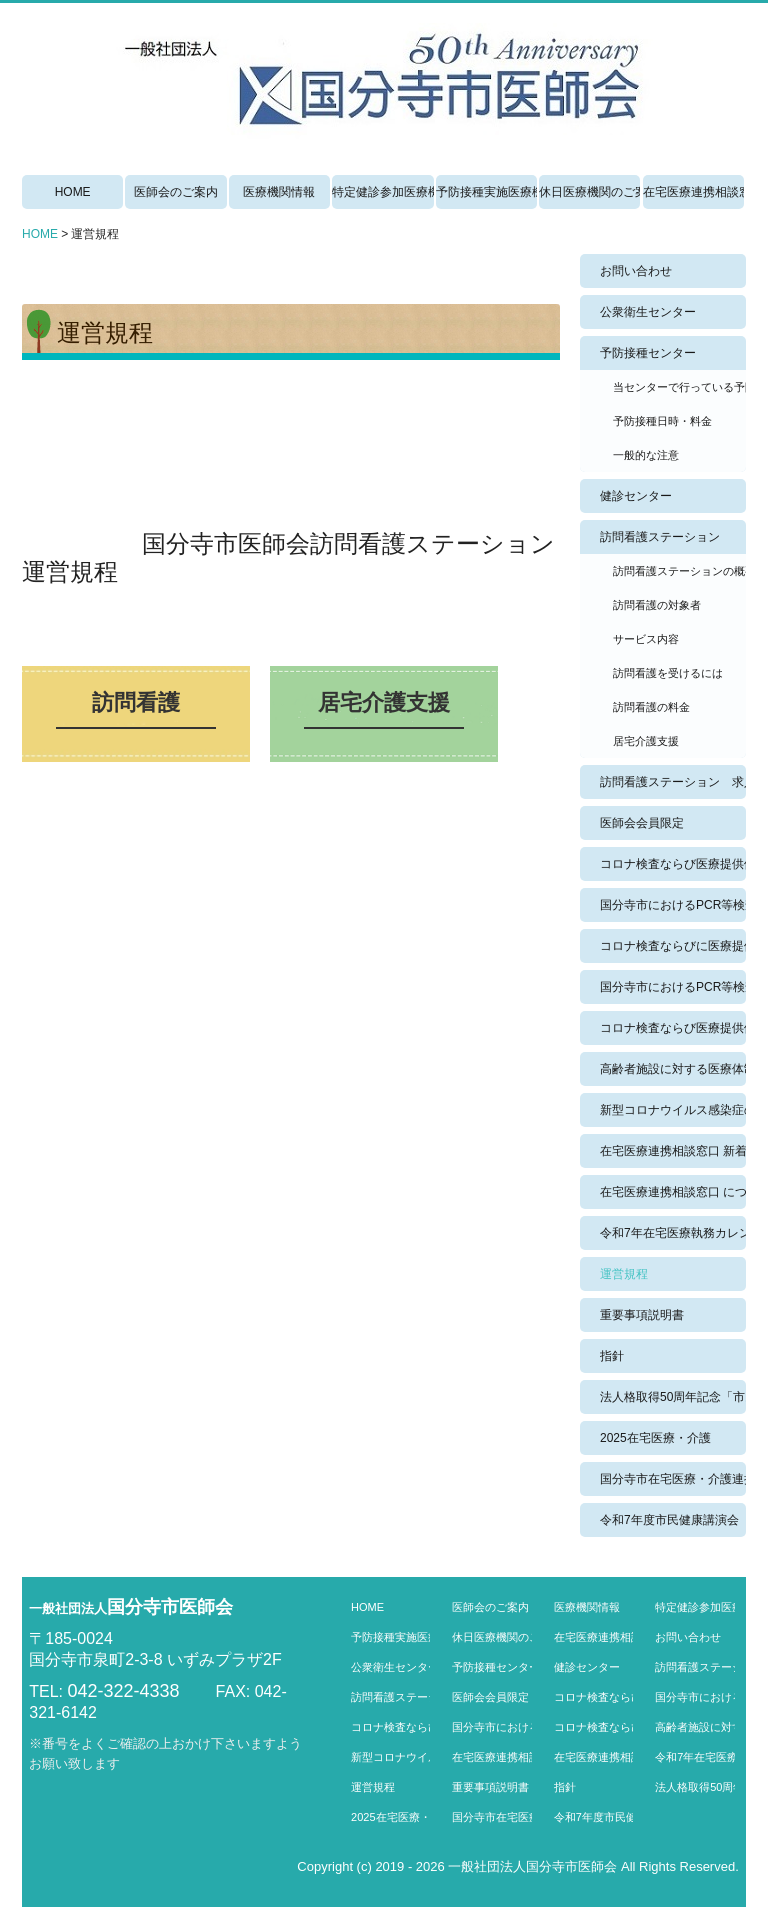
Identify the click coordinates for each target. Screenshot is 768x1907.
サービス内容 (646, 639)
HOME (73, 192)
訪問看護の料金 (651, 707)
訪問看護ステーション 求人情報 (673, 782)
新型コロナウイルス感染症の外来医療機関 (673, 1110)
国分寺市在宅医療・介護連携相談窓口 (673, 1479)
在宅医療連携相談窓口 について (673, 1192)
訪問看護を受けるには (668, 673)
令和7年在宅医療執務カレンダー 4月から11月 (673, 1233)
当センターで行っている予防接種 (679, 387)
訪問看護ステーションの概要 (679, 571)
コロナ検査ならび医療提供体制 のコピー (673, 1028)
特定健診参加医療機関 (382, 192)
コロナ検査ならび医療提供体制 (673, 864)
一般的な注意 (646, 455)
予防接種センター (648, 353)
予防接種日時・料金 (662, 421)
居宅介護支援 (646, 741)
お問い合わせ (636, 271)
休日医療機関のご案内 (589, 192)
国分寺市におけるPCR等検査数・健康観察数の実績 (673, 905)
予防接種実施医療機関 (486, 192)
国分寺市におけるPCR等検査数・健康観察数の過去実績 (673, 987)
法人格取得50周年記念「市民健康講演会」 (673, 1397)
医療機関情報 (279, 192)
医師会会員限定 (642, 823)
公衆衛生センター (648, 312)
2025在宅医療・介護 (655, 1438)
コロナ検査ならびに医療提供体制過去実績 (673, 946)
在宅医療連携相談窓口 (693, 192)
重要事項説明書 (642, 1315)
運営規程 (624, 1274)
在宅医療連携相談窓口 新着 (673, 1151)
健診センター (636, 496)
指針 (612, 1356)
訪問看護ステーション (660, 537)
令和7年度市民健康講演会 (669, 1520)
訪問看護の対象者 (657, 605)
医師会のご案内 (176, 192)
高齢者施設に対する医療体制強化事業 (673, 1069)
